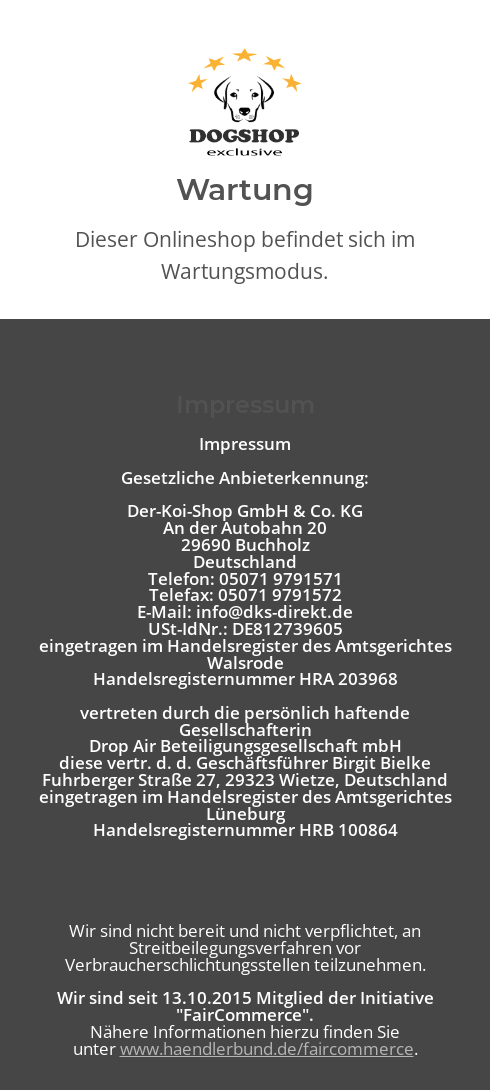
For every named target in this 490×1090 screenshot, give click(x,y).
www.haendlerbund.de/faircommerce (267, 1048)
